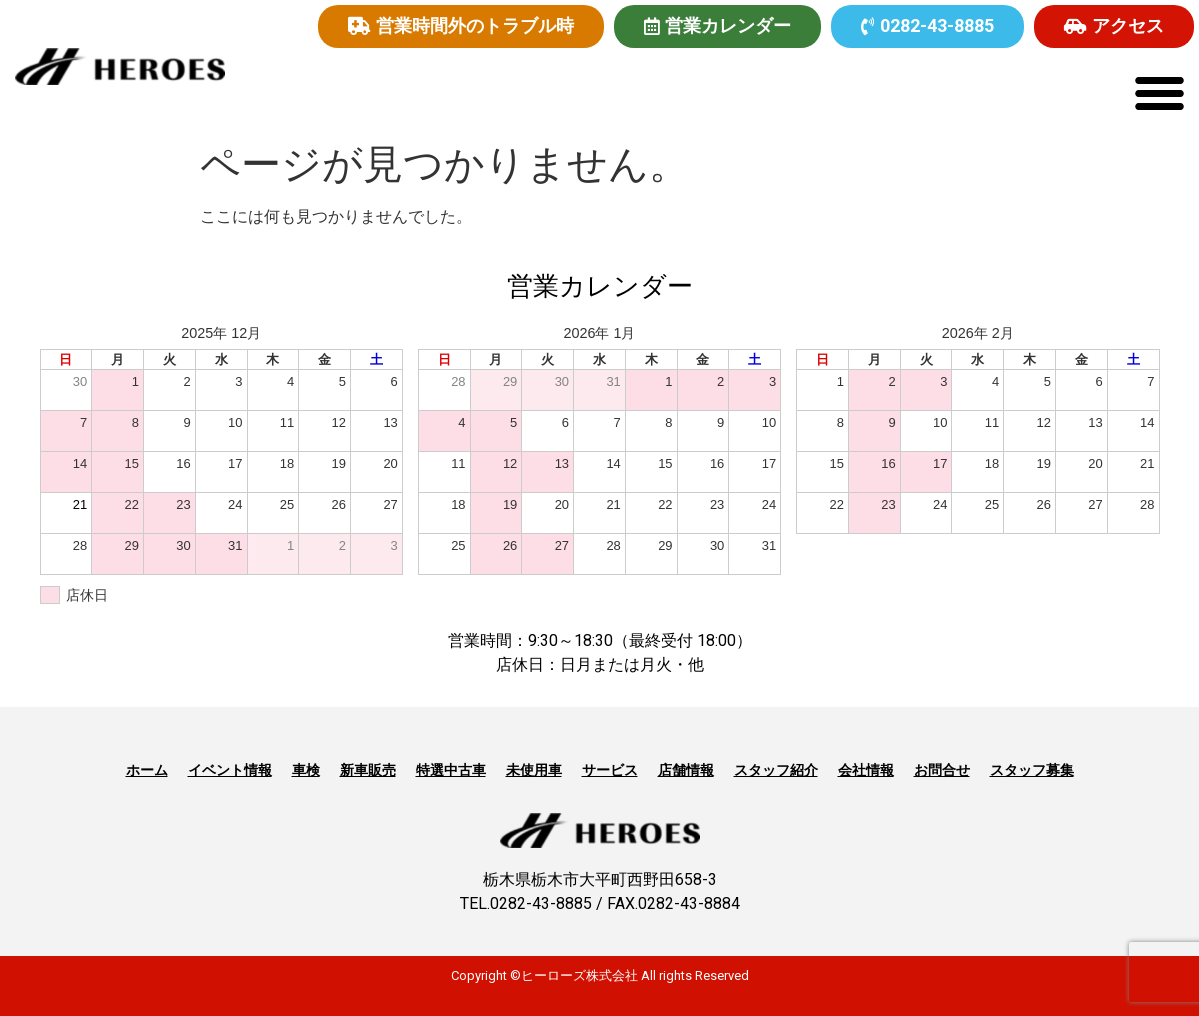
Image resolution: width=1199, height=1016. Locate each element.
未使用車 (534, 770)
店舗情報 (686, 770)
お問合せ (942, 770)
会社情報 (866, 770)
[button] (1159, 93)
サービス (610, 770)
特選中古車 (451, 770)
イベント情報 (230, 770)
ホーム (147, 770)
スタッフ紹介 (776, 770)
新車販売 (368, 770)
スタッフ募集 (1032, 770)
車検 (306, 770)
